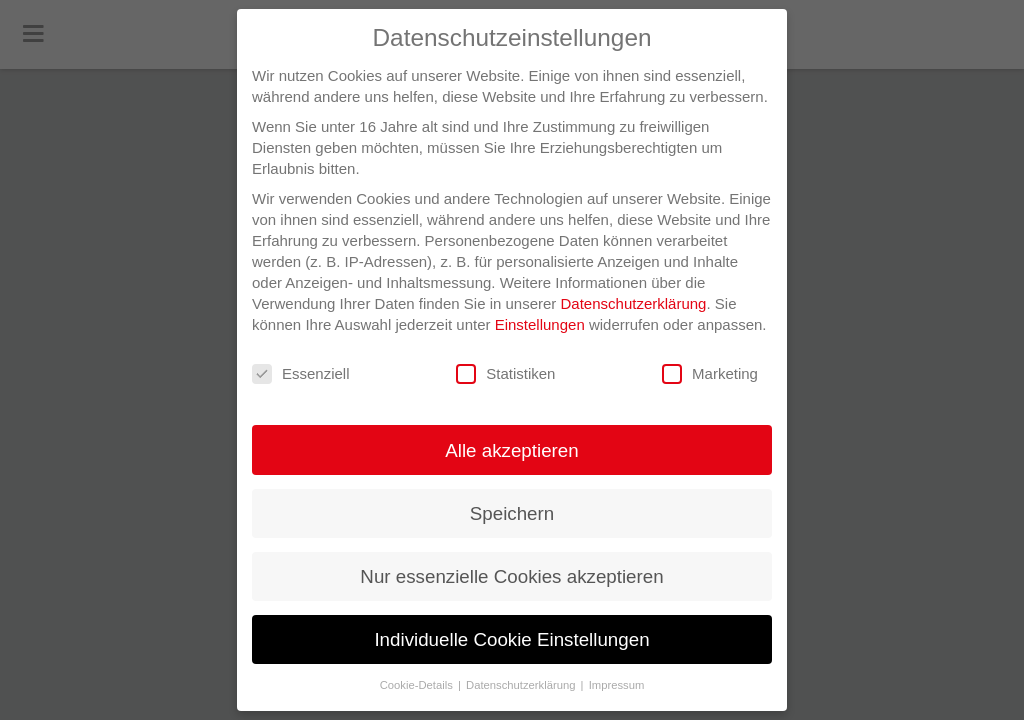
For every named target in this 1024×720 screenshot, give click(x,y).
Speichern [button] (512, 513)
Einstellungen (540, 324)
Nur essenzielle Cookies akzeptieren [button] (511, 576)
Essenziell (301, 374)
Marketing (710, 374)
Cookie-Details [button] (418, 685)
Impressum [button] (617, 685)
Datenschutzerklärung (634, 303)
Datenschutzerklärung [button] (522, 685)
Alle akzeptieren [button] (511, 450)
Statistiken (505, 374)
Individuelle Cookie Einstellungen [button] (511, 639)
